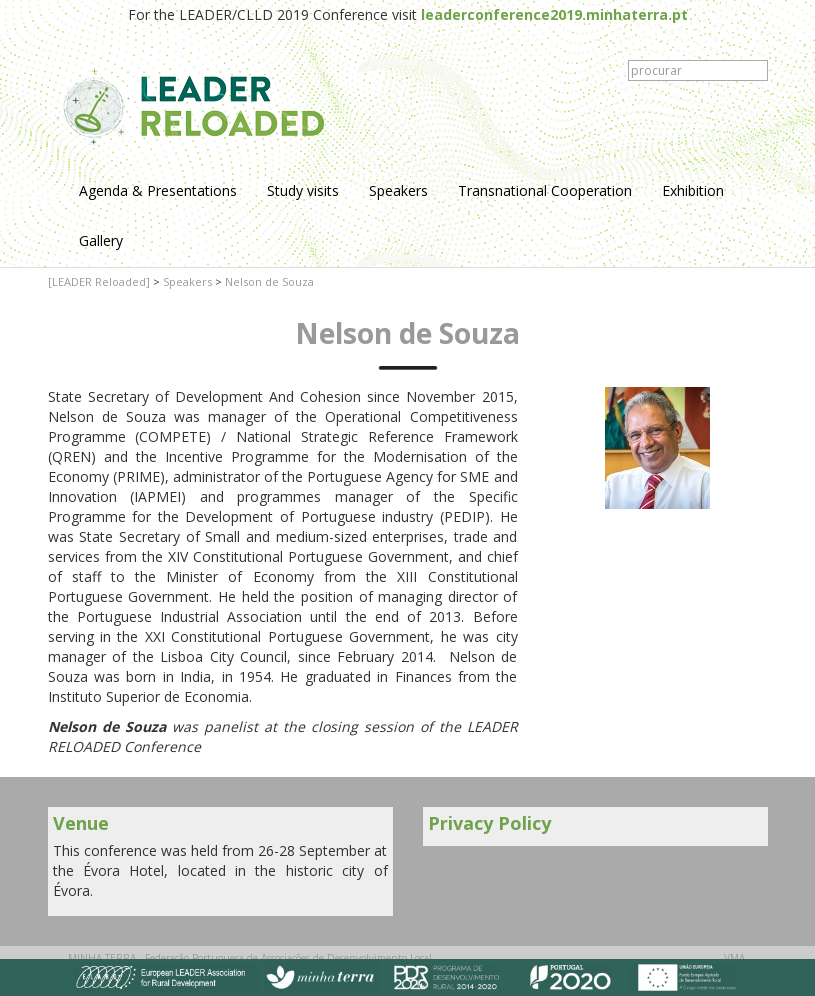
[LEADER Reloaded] (99, 281)
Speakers (398, 190)
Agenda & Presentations (158, 190)
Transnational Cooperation (545, 190)
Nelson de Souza (269, 281)
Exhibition (693, 190)
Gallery (101, 240)
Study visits (303, 190)
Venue (81, 823)
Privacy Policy (489, 823)
